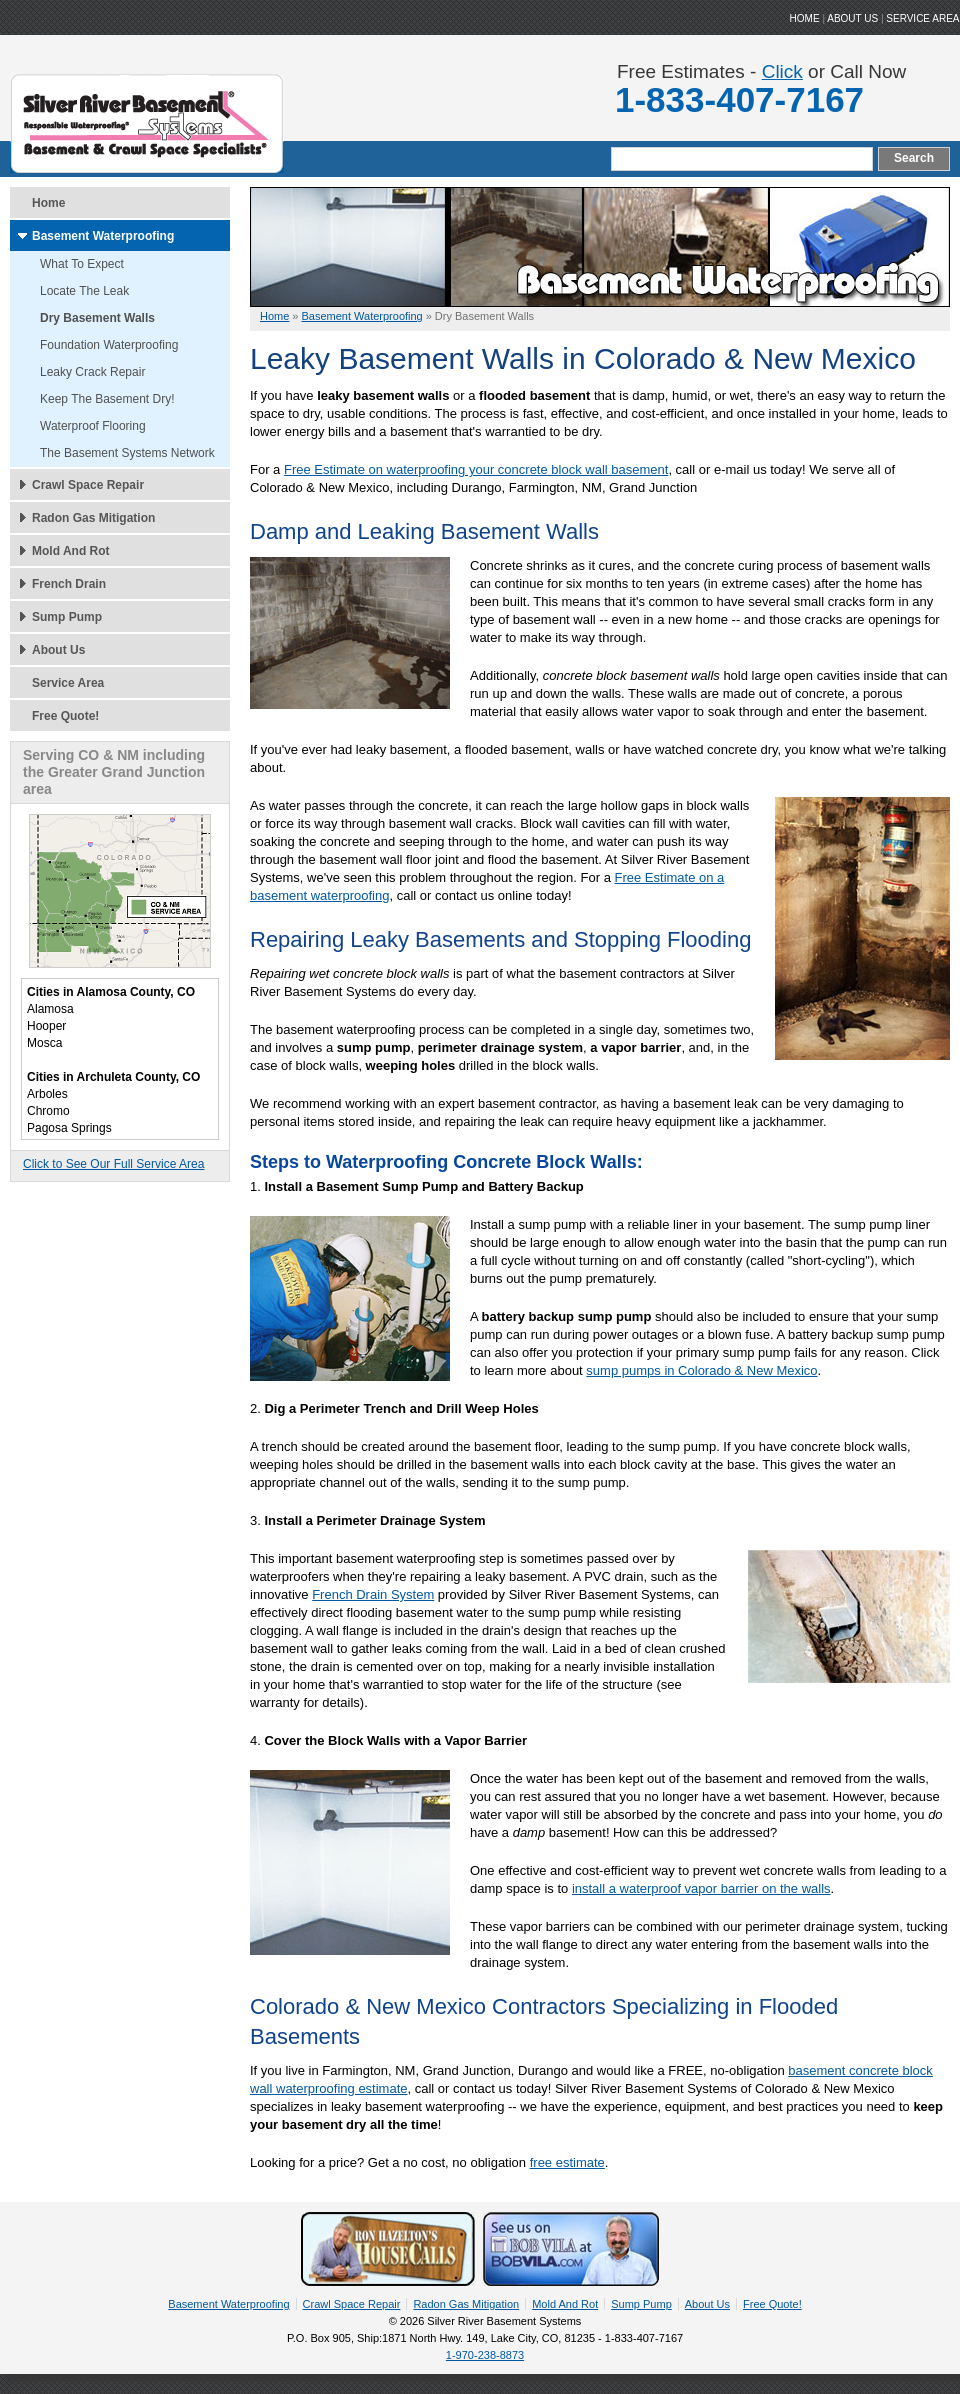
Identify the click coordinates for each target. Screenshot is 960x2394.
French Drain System (373, 1594)
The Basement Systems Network (127, 453)
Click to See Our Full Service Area (113, 1164)
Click (782, 71)
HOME (805, 18)
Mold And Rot (71, 551)
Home (48, 203)
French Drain (69, 584)
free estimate (567, 2162)
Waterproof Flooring (93, 426)
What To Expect (82, 264)
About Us (58, 650)
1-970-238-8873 (485, 2355)
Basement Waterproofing (103, 236)
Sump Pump (67, 617)
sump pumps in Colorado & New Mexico (701, 1370)
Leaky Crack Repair (92, 372)
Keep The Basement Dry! (107, 399)
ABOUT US (852, 18)
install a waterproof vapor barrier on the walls (701, 1888)
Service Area (922, 18)
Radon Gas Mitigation (93, 518)
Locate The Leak (84, 291)
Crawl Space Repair (88, 485)
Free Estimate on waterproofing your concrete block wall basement (476, 469)
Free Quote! (65, 716)
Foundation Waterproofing (109, 345)
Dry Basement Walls (97, 318)
